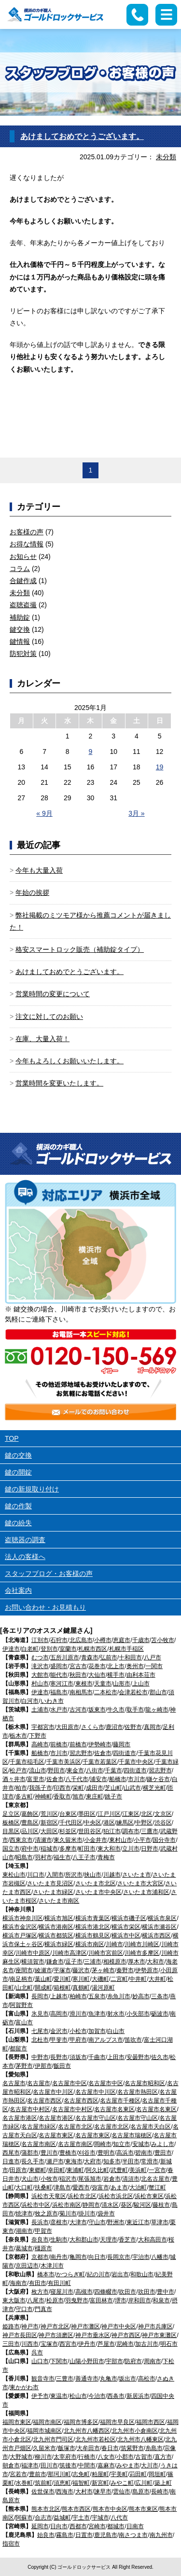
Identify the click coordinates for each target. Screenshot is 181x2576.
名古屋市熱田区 (137, 2092)
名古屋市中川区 (53, 2092)
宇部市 (114, 2361)
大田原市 (67, 1727)
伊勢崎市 (99, 1744)
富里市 (35, 1779)
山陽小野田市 (87, 2361)
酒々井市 (14, 1779)
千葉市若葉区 (100, 1761)
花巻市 (97, 1666)
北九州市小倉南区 (134, 2430)
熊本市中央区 (110, 2509)
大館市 (40, 1674)
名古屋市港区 (19, 2118)
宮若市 (18, 2474)
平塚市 (62, 1970)
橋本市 (46, 2274)
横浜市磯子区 (128, 1918)
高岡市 (59, 2013)
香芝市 (127, 2239)
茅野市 (24, 2065)
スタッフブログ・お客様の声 (49, 1573)
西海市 (64, 2491)
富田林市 (101, 2300)
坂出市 (127, 2378)
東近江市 (138, 2222)
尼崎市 (125, 2343)
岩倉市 (112, 2178)
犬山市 (30, 2178)
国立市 (11, 1848)
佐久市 (159, 2057)
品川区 (30, 1831)
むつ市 (40, 1657)
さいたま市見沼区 (50, 1883)
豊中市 (165, 2291)
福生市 (62, 1857)
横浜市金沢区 (19, 1926)
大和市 (155, 1961)
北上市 (116, 1666)
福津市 (30, 2465)
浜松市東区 (149, 2196)
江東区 (130, 1813)
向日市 (97, 2257)
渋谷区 (163, 1822)
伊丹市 (87, 2343)
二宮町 (119, 1979)
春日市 (110, 2448)
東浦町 (75, 2170)
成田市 (94, 1787)
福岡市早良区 (117, 2422)
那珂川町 (59, 2474)
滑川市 (78, 2013)
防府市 (133, 2361)
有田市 (37, 2283)
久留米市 (44, 2448)
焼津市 (24, 2213)
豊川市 (49, 2152)
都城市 (116, 2526)
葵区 (126, 2204)
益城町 (62, 2517)
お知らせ (23, 556)
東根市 (84, 1683)
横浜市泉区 (162, 1918)
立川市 (130, 1848)
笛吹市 (133, 2039)
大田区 (49, 1831)
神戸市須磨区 (56, 2335)
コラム (20, 568)
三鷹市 (149, 1831)
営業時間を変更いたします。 (59, 1083)
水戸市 (59, 1709)
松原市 (55, 2300)
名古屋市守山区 (95, 2118)
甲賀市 (43, 2231)
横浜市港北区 (92, 1926)
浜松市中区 (35, 2204)
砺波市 (159, 2013)
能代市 (59, 1674)
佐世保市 (43, 2491)
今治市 (97, 2396)
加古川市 (146, 2343)
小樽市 (102, 1640)
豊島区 (30, 1822)
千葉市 (113, 1770)
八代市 (119, 2517)
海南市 (18, 2283)
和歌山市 (141, 2274)
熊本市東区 (143, 2509)
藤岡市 (121, 1744)
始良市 (46, 2535)
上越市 (59, 1996)
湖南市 (24, 2231)
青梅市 (106, 1857)
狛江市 (112, 1831)
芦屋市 (106, 2343)
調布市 (130, 1831)
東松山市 (14, 1874)
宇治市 (141, 2257)
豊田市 (163, 2152)
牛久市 (116, 1709)
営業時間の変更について (52, 994)
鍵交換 (20, 629)
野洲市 (116, 2222)
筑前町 (43, 2482)
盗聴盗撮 (23, 605)
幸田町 (56, 2170)
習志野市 (81, 1753)
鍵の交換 (18, 1455)
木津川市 (52, 2265)
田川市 (49, 2465)
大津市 (78, 2222)
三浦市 (92, 1961)
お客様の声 (26, 532)
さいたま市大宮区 (140, 1883)
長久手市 (32, 2161)
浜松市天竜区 (48, 2196)
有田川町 (59, 2283)
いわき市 (52, 1701)
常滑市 (149, 2161)
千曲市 (97, 2057)
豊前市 (37, 2474)
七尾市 (40, 2031)
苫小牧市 (162, 1640)
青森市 (89, 1657)
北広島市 (81, 1640)
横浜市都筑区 (56, 1935)
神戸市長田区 (19, 2335)
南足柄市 (21, 1979)
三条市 (159, 1996)
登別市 (49, 1648)
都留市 (18, 2048)
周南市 (152, 2361)
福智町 (81, 2482)
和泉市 (161, 2300)
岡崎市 (102, 2144)
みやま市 (127, 2465)
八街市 (94, 1770)
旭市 (78, 1796)
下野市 (37, 1735)
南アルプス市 (105, 2039)
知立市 (121, 2144)
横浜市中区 (125, 1935)
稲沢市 (68, 2178)
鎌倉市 (55, 1961)
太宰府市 (65, 2456)
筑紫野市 (132, 2448)
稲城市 (49, 1848)
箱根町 (62, 1987)
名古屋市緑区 (38, 2126)
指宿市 (11, 2543)
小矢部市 (138, 2013)
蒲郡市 (30, 2152)
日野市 (149, 1848)
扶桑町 (43, 2187)
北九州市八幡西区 (87, 2430)
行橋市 (87, 2456)
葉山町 (43, 1979)
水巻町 (24, 2482)
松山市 (78, 2396)
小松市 (78, 2031)
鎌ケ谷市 (158, 1779)
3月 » (136, 813)
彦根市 (59, 2222)
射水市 (116, 2013)
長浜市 (40, 2222)
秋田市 (78, 1674)
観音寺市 (43, 2378)
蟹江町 (157, 2187)
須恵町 (62, 2482)
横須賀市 (32, 1961)
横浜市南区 (89, 1944)
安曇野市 (138, 2057)
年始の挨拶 (32, 892)
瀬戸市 (55, 2161)
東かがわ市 (24, 2387)
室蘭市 (68, 1648)
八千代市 (76, 1779)
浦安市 (98, 1779)
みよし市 (162, 2144)
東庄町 (94, 1796)
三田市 (11, 2343)
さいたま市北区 (95, 1883)
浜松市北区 (82, 2196)
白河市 (30, 1701)
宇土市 (81, 2517)
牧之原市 (46, 2213)
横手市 (116, 1674)
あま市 (119, 2187)
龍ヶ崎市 (156, 1709)
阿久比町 (97, 2170)
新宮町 (100, 2482)
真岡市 (152, 1727)
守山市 (97, 2222)
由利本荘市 (140, 1674)
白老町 (30, 1648)
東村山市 (120, 1840)
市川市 (59, 1753)
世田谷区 (89, 1831)
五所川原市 (64, 1657)
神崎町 (43, 1796)
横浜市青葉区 (92, 1918)
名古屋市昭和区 (145, 2083)
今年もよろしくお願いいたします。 (69, 1061)
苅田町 (138, 2474)
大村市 (84, 2491)
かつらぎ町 (70, 2274)
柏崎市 (78, 1996)
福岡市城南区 (44, 2430)
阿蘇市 (24, 2517)
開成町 (43, 1987)
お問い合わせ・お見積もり (45, 1607)
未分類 (166, 157)
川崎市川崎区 (142, 1944)
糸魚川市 (118, 1996)
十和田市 (130, 1657)
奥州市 (135, 1666)
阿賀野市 (21, 2005)
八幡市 (159, 2257)
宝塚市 (49, 2343)
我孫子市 (40, 1787)
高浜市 (125, 2152)
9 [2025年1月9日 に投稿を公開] (91, 751)
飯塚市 (66, 2448)
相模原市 (114, 1961)
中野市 (40, 2057)
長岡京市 (118, 2257)
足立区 (11, 1813)
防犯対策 (23, 653)
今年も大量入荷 (39, 870)
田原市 (18, 2170)
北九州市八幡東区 (140, 2439)
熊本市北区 (45, 2509)
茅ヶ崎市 (103, 1970)
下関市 (59, 2361)
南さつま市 (133, 2535)
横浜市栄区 (125, 1926)
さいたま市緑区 (53, 1892)
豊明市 (106, 2152)
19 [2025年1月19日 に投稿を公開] (160, 767)
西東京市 (21, 1840)
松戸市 (18, 1770)
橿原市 (43, 2248)
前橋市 (59, 1744)
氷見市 (40, 2013)
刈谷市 (87, 2152)
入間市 (55, 1874)
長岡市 (40, 1996)
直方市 (163, 2456)
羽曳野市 (76, 2300)
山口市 (40, 2361)
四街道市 (124, 1753)
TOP (12, 1438)
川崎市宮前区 (105, 1952)
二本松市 (105, 1692)
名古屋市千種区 (120, 2100)
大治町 (138, 2187)
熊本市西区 (76, 2509)
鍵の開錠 (18, 1472)
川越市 (112, 1874)
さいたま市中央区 (98, 1892)
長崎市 (159, 2491)
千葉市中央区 (136, 1761)
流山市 (37, 1770)
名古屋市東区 (56, 2135)
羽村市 (43, 1857)
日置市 (84, 2535)
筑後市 (68, 2465)
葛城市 (24, 2248)
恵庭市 (121, 1640)
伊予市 (40, 2396)
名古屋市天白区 (150, 2126)
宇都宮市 (43, 1727)
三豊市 (64, 2378)
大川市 (149, 2465)
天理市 (108, 2239)
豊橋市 (68, 2152)
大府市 (92, 2161)
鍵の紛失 (18, 1523)
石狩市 (59, 1640)
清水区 (110, 2204)
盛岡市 (59, 1666)
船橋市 (40, 1753)
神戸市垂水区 (92, 2335)
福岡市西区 (150, 2422)
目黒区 (11, 1831)
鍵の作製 (18, 1506)
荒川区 (49, 1813)
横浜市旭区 (58, 1918)
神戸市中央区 (118, 2326)
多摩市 (68, 1848)
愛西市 (81, 2187)
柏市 (21, 1787)
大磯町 (100, 1979)
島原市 (141, 2491)
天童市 (102, 1683)
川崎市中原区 (32, 1952)
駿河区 (142, 2204)
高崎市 (40, 1744)
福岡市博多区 (81, 2422)
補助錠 (20, 617)
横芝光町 (154, 1787)
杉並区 (68, 1831)
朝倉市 (11, 2465)
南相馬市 (81, 1692)
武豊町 (119, 2170)
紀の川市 (98, 2274)
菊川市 (68, 2213)
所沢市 (74, 1874)
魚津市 (97, 2013)
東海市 (74, 2161)
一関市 (154, 1666)
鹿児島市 (105, 2535)
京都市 (40, 2257)
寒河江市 (61, 1683)
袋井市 (106, 2213)
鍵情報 (20, 641)
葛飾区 (30, 1813)
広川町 (144, 2482)
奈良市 (40, 2239)
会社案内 (18, 1590)
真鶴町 (81, 1987)
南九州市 (161, 2535)
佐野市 (133, 1727)
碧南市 (144, 2152)
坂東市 (97, 1709)
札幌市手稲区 (126, 1648)
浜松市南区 (66, 2204)
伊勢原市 (146, 1970)
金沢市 (59, 2031)
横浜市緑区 (58, 1944)
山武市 (132, 1787)
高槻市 (84, 2291)
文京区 (163, 1813)
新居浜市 (138, 2396)
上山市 (141, 1683)
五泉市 (97, 1996)
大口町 (24, 2187)
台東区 (68, 1813)
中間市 (87, 2465)
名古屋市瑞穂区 (131, 2135)
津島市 (62, 2187)
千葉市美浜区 (63, 1761)
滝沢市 (40, 1666)
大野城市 (21, 2456)
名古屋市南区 (38, 2144)
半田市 (130, 2161)
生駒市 (59, 2239)
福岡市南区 (47, 2422)
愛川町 (62, 1979)
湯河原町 (103, 1987)
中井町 (138, 1979)
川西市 (30, 2343)
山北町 (24, 1987)
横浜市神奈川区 (22, 1918)
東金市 (75, 1770)
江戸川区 (109, 1813)
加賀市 (97, 2031)
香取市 (62, 1796)
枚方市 (40, 2291)
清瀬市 (43, 1840)
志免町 (81, 2474)
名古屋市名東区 (114, 2109)
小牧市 (49, 2178)
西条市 (116, 2396)
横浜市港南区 (56, 1926)
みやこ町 (122, 2482)
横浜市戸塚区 (19, 1935)
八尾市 (35, 2300)
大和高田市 (152, 2239)
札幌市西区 (92, 1648)
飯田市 (62, 2065)
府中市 (30, 1848)
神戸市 (30, 2326)
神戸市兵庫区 (155, 2326)
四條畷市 (105, 2291)
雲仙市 (121, 2491)
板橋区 (11, 1822)
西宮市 (68, 2343)
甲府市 (78, 2039)
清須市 (130, 2178)
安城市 (141, 2144)
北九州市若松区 (95, 2439)
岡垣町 (157, 2474)
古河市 (78, 1709)
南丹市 (59, 2257)
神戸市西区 (125, 2335)
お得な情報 (26, 544)
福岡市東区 (16, 2422)
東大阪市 (14, 2300)
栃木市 (18, 1735)
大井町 (157, 1979)
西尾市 (11, 2152)
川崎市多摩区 (142, 1952)
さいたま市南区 (59, 1900)
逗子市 (74, 1961)
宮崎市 (97, 2526)
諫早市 (102, 2491)
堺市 (120, 2300)
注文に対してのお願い (49, 1016)
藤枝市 (161, 2204)
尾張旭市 (89, 2178)
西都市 (78, 2526)
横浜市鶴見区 (92, 1935)
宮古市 (78, 1666)
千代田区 (71, 1822)
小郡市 (125, 2456)
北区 (147, 1813)
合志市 (43, 2517)
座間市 (24, 1970)
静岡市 (91, 2204)
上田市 (116, 2057)
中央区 (92, 1822)
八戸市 (152, 1657)
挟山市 (92, 1874)
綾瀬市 (43, 1970)
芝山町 (113, 1787)
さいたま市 (136, 1874)
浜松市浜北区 (115, 2196)
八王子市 (84, 1857)
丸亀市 (108, 2378)
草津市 (159, 2222)
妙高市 (141, 1996)
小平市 (142, 1840)
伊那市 (43, 2065)
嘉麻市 (106, 2465)
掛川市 (87, 2213)
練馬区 (125, 1822)
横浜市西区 (156, 1935)
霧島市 (64, 2535)
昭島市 (24, 1857)
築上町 (163, 2482)
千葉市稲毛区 (27, 1761)
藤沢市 (81, 1970)
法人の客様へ (25, 1556)
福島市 (59, 1692)
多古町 (24, 1796)
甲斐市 (59, 2039)
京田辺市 (27, 2265)
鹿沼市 (114, 1727)
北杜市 (40, 2039)
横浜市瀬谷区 (159, 1926)
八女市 (106, 2456)
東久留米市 (68, 1840)
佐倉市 (102, 1753)
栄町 (78, 1787)
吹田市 (127, 2291)
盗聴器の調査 (25, 1540)
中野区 (144, 1822)
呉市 (37, 2352)
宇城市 (100, 2517)
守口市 (24, 2309)
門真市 (43, 2309)
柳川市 (43, 2456)
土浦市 (40, 1709)
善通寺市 (86, 2378)
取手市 (135, 1709)
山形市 (121, 1683)
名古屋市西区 (44, 2100)
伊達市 (11, 1648)
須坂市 (78, 2057)
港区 (109, 1822)
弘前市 (108, 1657)
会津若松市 (133, 1692)
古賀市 (144, 2456)
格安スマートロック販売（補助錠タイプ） (79, 949)
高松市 (146, 2378)
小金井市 (95, 1840)
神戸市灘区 (85, 2326)
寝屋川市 (61, 2291)
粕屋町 (100, 2474)
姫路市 (11, 2326)
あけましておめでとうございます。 (82, 136)
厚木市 (136, 1961)
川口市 (35, 1874)
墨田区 (87, 1813)
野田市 (56, 1770)
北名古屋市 (155, 2178)
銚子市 (113, 1796)
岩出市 (120, 2274)
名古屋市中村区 (30, 2109)
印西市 (62, 1787)
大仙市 (97, 1674)
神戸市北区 (55, 2326)
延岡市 (40, 2526)
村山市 (40, 1683)
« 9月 (44, 813)
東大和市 (109, 1848)
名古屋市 (14, 2083)
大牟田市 (88, 2448)
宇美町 (119, 2474)
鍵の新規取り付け (32, 1489)
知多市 (112, 2161)
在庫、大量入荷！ (42, 1039)
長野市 (59, 2057)
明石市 (169, 2343)
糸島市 (154, 2448)
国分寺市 (164, 1840)
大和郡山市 (84, 2239)
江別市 (40, 1640)
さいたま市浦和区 (146, 1892)
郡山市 (158, 1692)
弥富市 (100, 2187)
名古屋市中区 (69, 2083)
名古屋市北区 (75, 2126)
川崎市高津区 (69, 1952)
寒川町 (81, 1979)
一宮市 (157, 2170)
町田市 (87, 1848)
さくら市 (92, 1727)
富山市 (24, 2022)
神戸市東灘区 (159, 2335)
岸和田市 (139, 2300)
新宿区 (49, 1822)
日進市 (11, 2161)
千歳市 (141, 1640)
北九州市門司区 (53, 2439)
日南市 (135, 2526)
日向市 (59, 2526)
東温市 (59, 2396)
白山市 (116, 2031)
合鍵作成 (23, 581)
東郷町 (37, 2170)
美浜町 (138, 2170)
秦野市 (125, 1970)
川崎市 (114, 1944)
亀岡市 (78, 2257)
